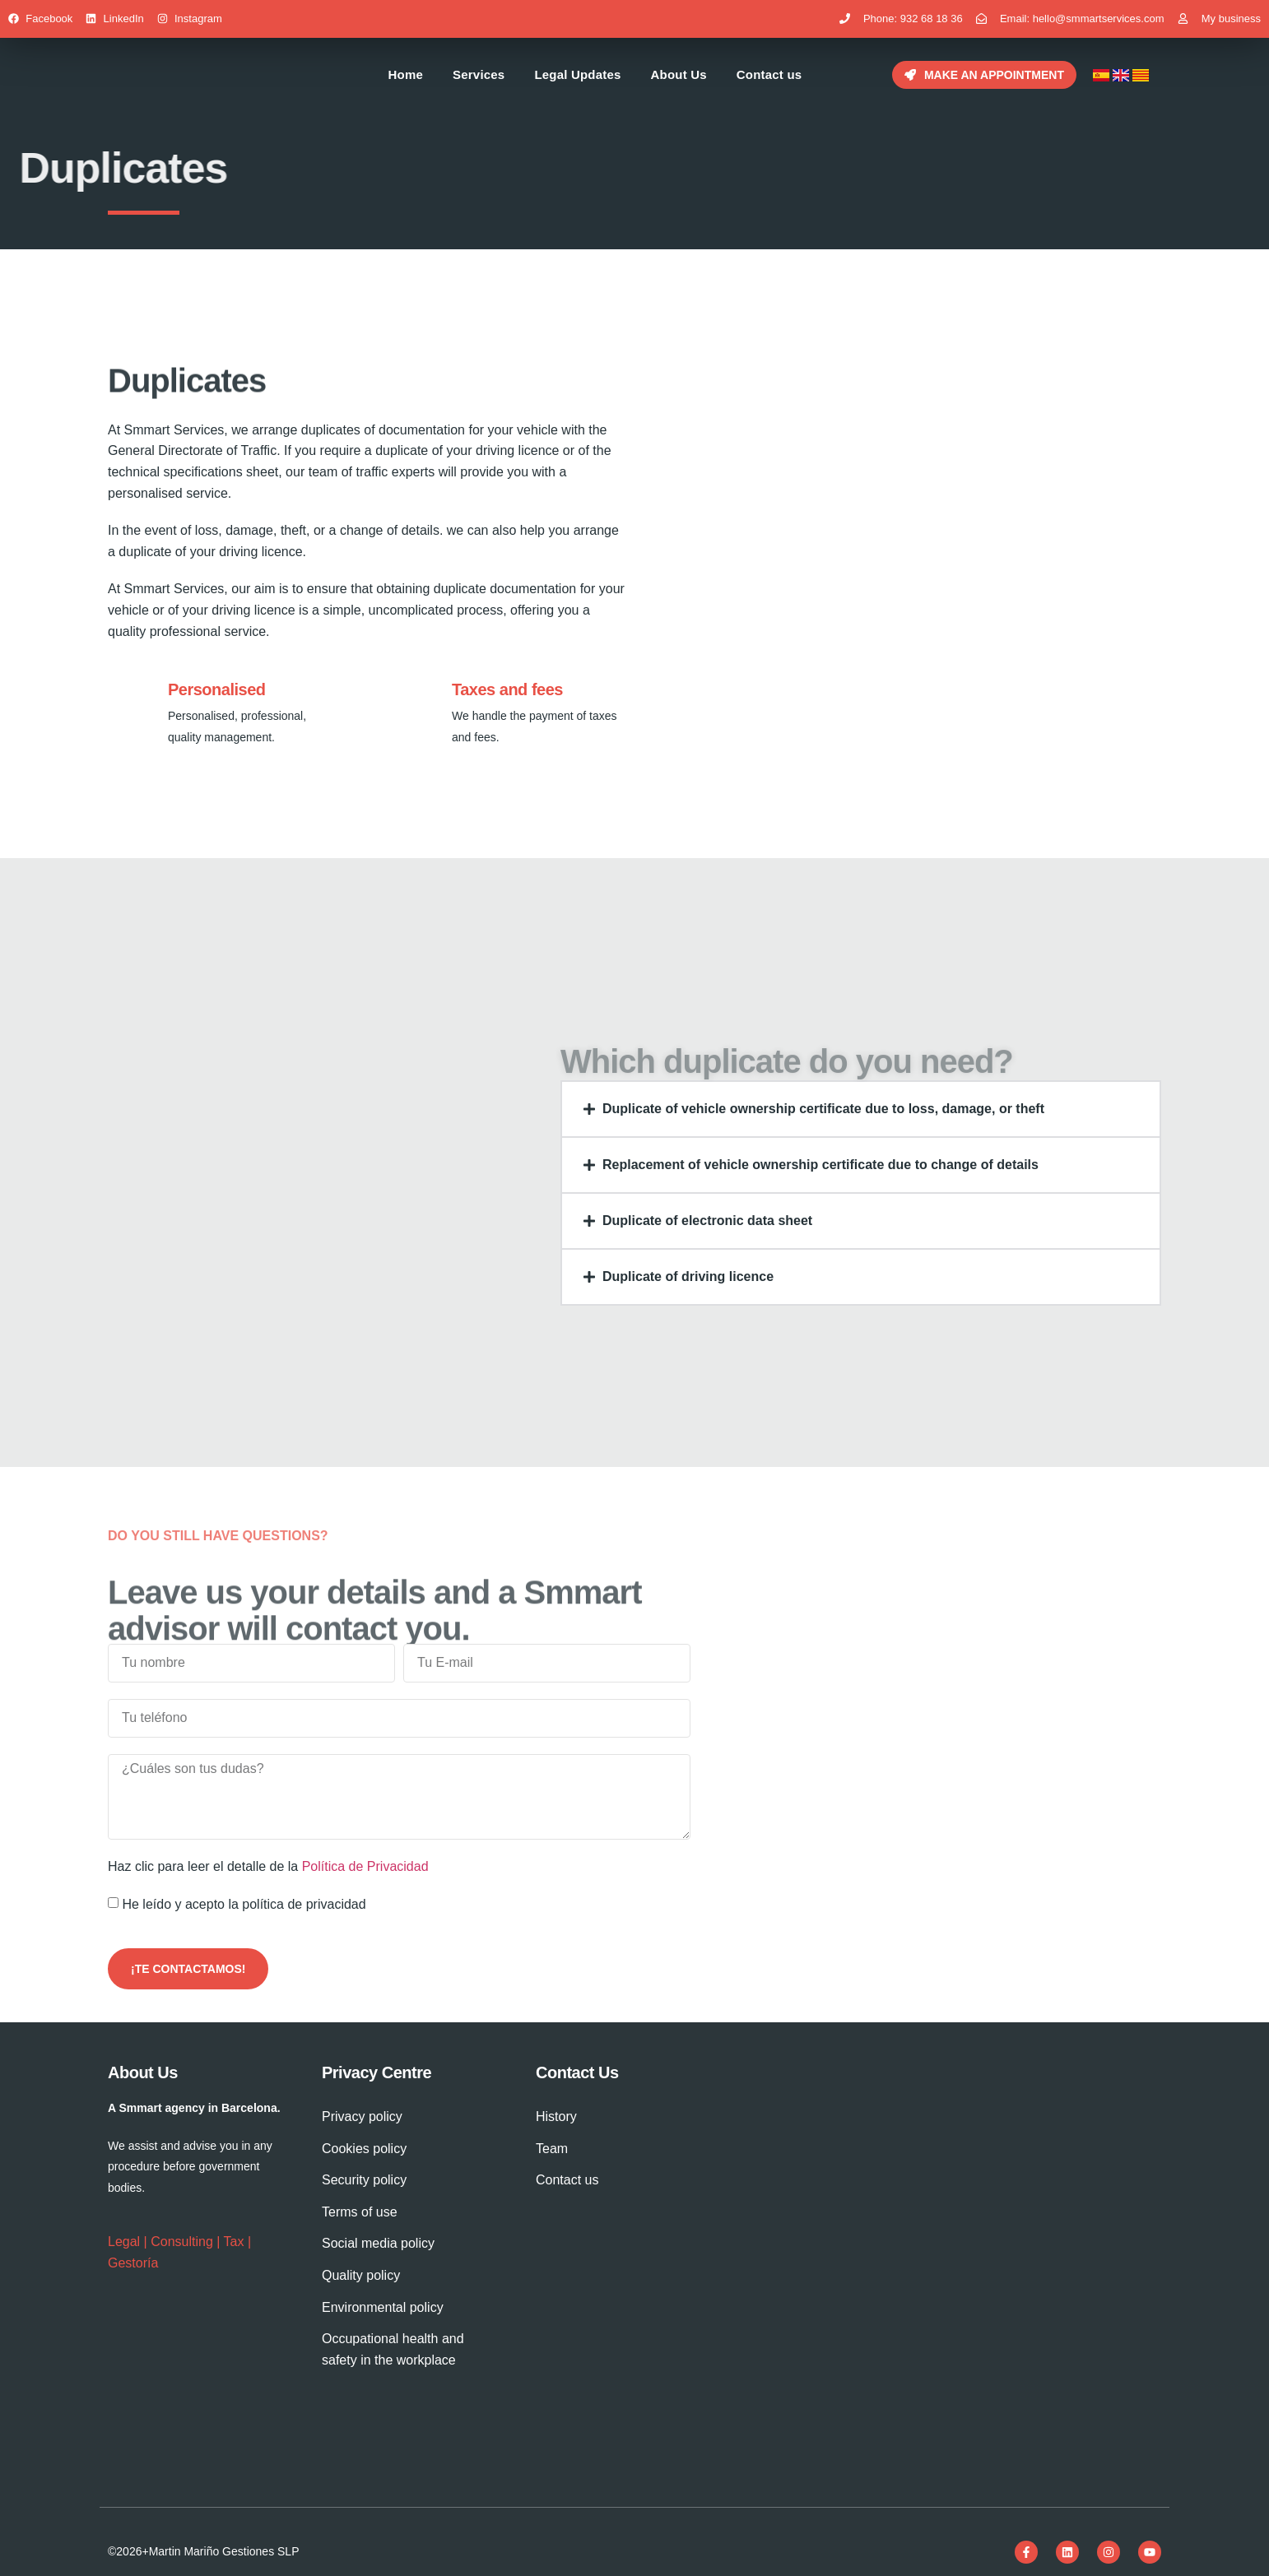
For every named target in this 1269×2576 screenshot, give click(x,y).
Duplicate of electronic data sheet (707, 1221)
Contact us (769, 74)
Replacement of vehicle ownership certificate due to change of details (820, 1165)
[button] (861, 1109)
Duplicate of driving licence (688, 1276)
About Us (679, 74)
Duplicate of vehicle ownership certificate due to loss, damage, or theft (823, 1109)
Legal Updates (577, 74)
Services (478, 74)
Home (405, 74)
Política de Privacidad (365, 1866)
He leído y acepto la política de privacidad (243, 1904)
